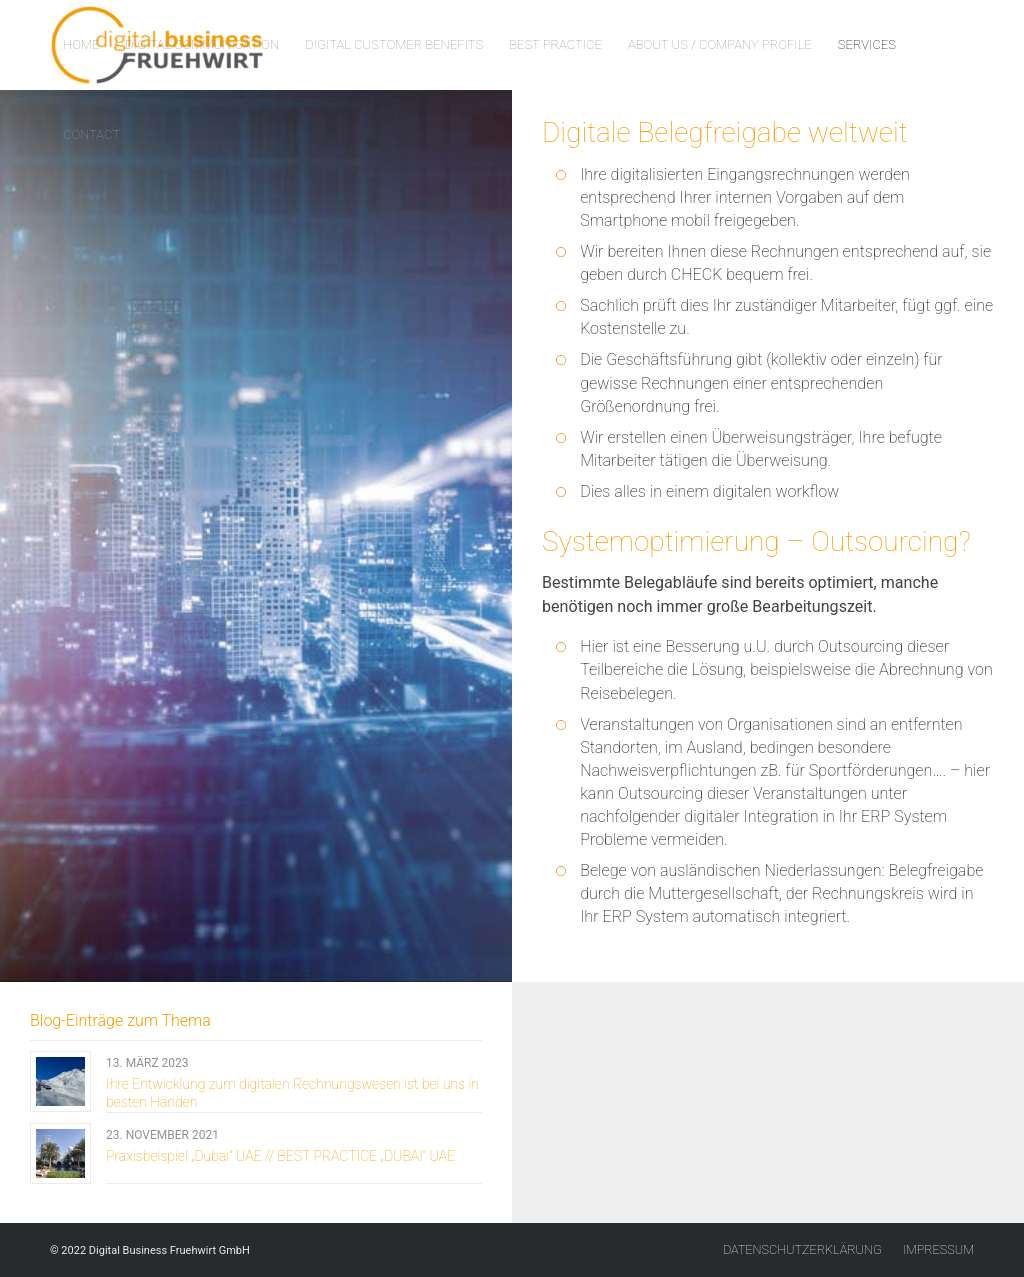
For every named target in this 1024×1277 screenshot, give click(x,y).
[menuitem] (81, 45)
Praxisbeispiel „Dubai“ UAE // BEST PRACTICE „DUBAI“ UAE (280, 1156)
